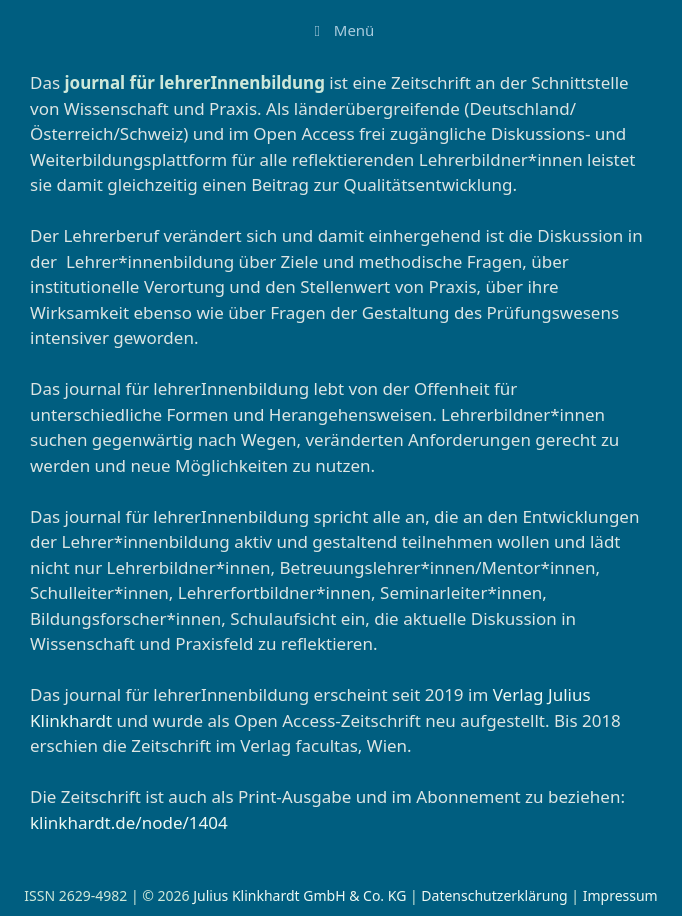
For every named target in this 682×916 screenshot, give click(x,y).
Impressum (620, 895)
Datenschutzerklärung (494, 895)
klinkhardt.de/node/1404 (129, 822)
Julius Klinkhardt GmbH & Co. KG (299, 895)
